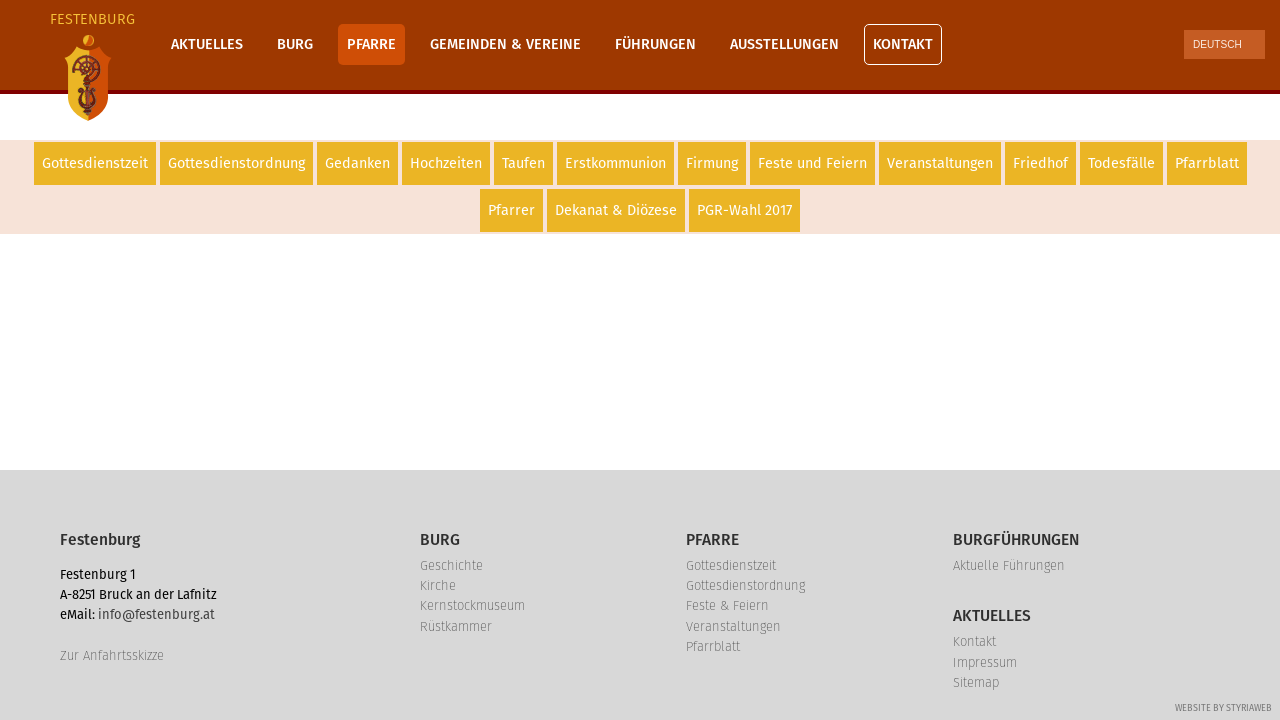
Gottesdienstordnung (236, 163)
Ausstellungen (784, 44)
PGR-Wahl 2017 (744, 210)
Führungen (655, 44)
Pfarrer (511, 210)
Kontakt (903, 44)
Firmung (712, 163)
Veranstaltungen (940, 163)
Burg (295, 44)
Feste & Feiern (727, 605)
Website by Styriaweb (1223, 708)
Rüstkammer (456, 626)
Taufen (523, 163)
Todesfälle (1121, 163)
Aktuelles (207, 44)
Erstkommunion (615, 163)
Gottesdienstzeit (95, 163)
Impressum (985, 662)
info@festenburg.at (156, 614)
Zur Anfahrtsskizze (112, 655)
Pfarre (371, 44)
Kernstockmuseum (472, 605)
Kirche (438, 585)
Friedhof (1040, 163)
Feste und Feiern (812, 163)
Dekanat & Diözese (616, 210)
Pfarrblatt (1207, 163)
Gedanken (357, 163)
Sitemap (976, 682)
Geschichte (451, 565)
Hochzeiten (446, 163)
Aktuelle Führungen (1009, 565)
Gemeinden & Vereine (505, 44)
